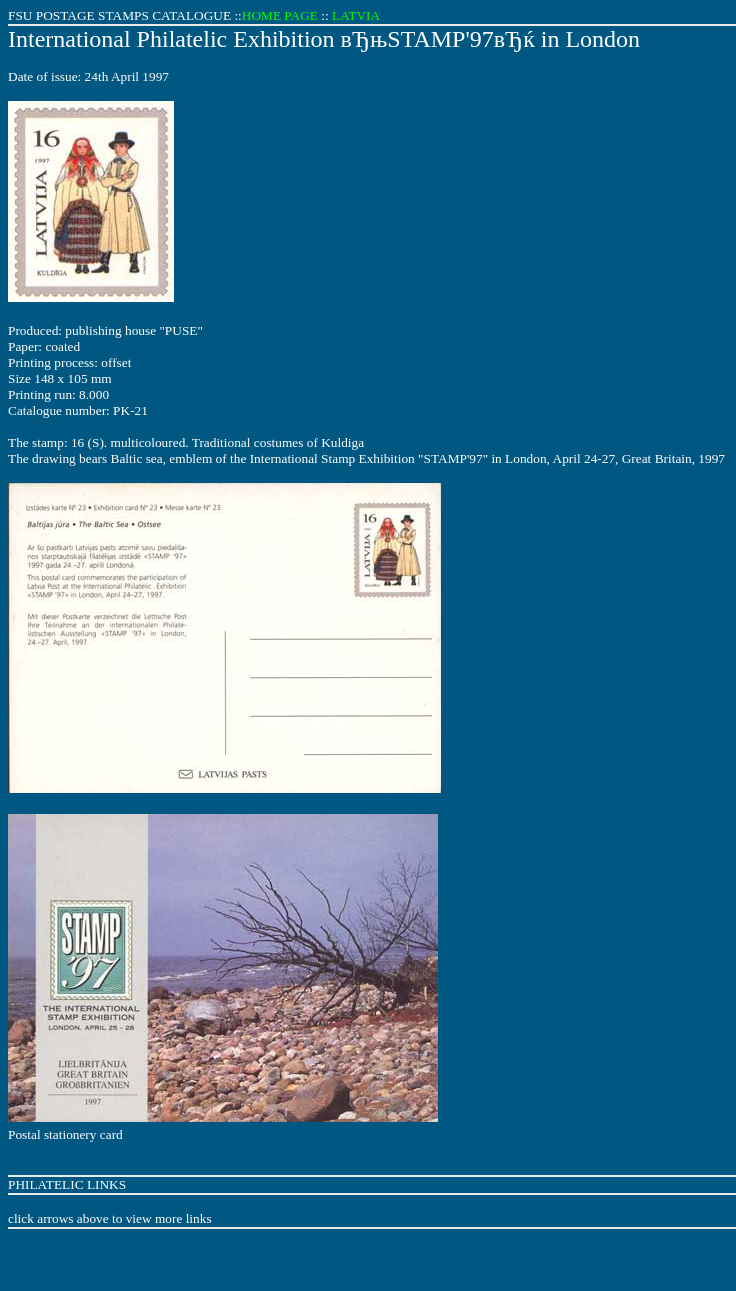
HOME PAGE (280, 15)
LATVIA (356, 15)
